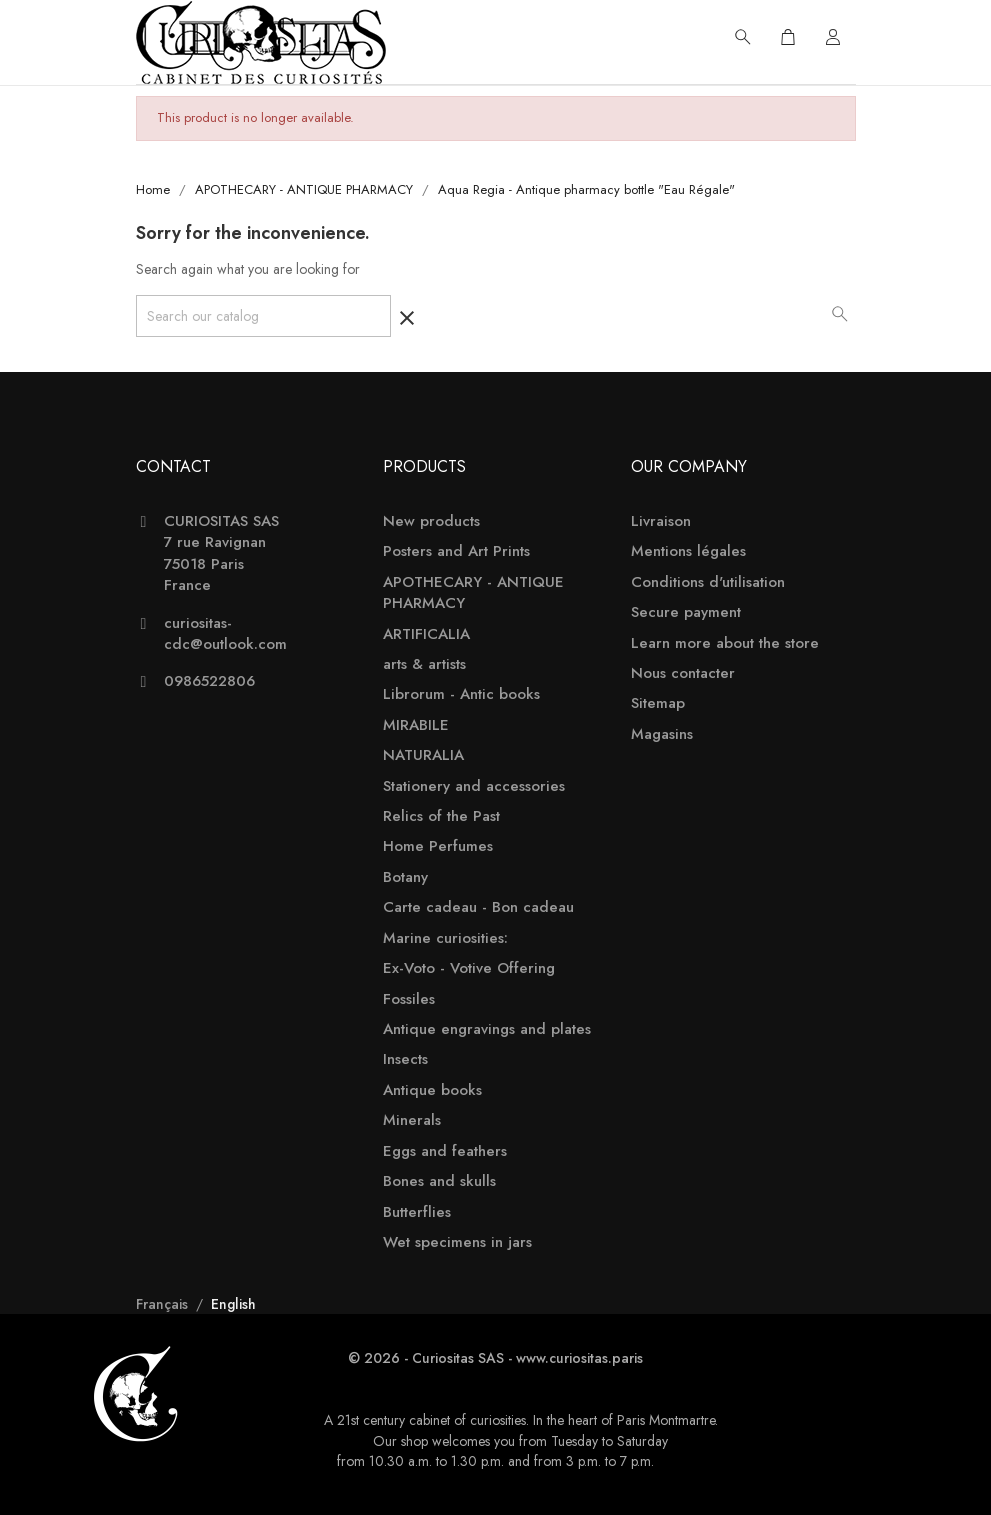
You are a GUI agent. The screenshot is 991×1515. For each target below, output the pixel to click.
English (233, 1304)
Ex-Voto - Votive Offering (469, 968)
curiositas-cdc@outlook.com (225, 634)
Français (164, 1304)
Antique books (432, 1090)
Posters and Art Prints (456, 551)
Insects (405, 1059)
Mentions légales (688, 551)
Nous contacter (683, 673)
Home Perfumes (438, 846)
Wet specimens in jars (457, 1242)
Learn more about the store (725, 643)
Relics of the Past (441, 816)
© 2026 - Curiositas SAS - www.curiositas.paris (495, 1358)
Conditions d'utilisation (708, 582)
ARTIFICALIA (426, 634)
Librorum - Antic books (461, 694)
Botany (405, 877)
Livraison (661, 521)
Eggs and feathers (445, 1151)
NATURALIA (423, 755)
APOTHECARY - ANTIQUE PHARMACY (473, 593)
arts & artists (424, 664)
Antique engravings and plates (487, 1029)
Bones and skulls (439, 1181)
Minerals (412, 1120)
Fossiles (409, 999)
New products (431, 521)
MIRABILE (416, 725)
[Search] (263, 316)
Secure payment (686, 612)
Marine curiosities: (445, 938)
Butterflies (417, 1212)
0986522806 (209, 681)
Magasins (662, 734)
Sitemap (658, 703)
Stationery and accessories (474, 786)
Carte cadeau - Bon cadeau (478, 907)
